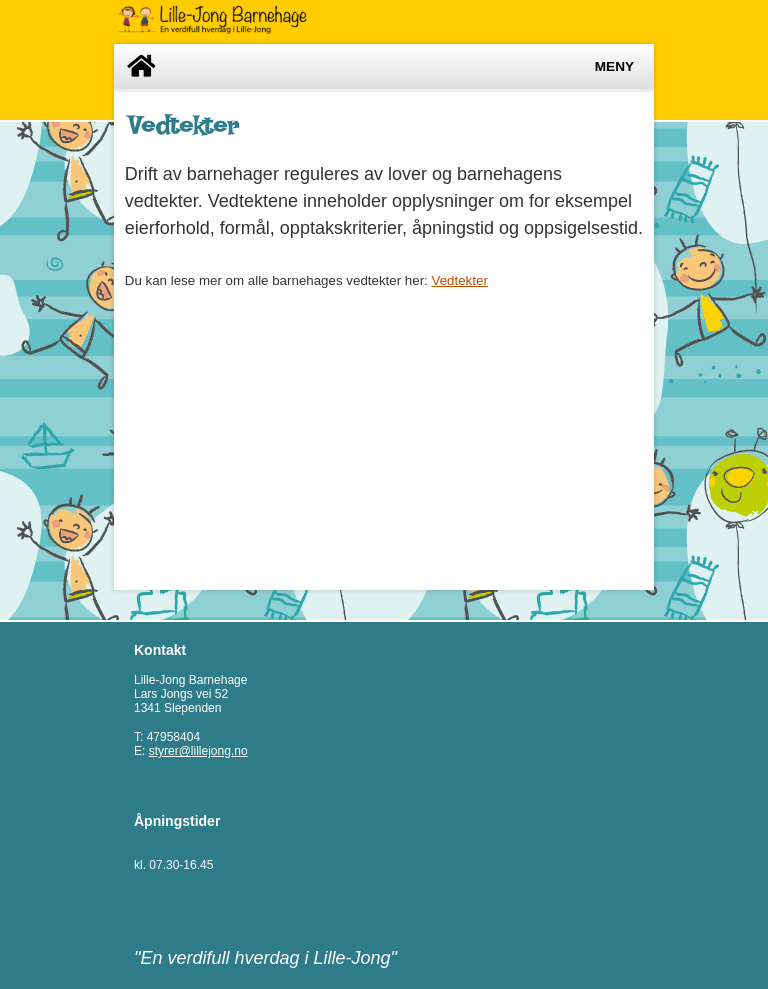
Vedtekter (460, 280)
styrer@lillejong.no (198, 751)
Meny (614, 66)
